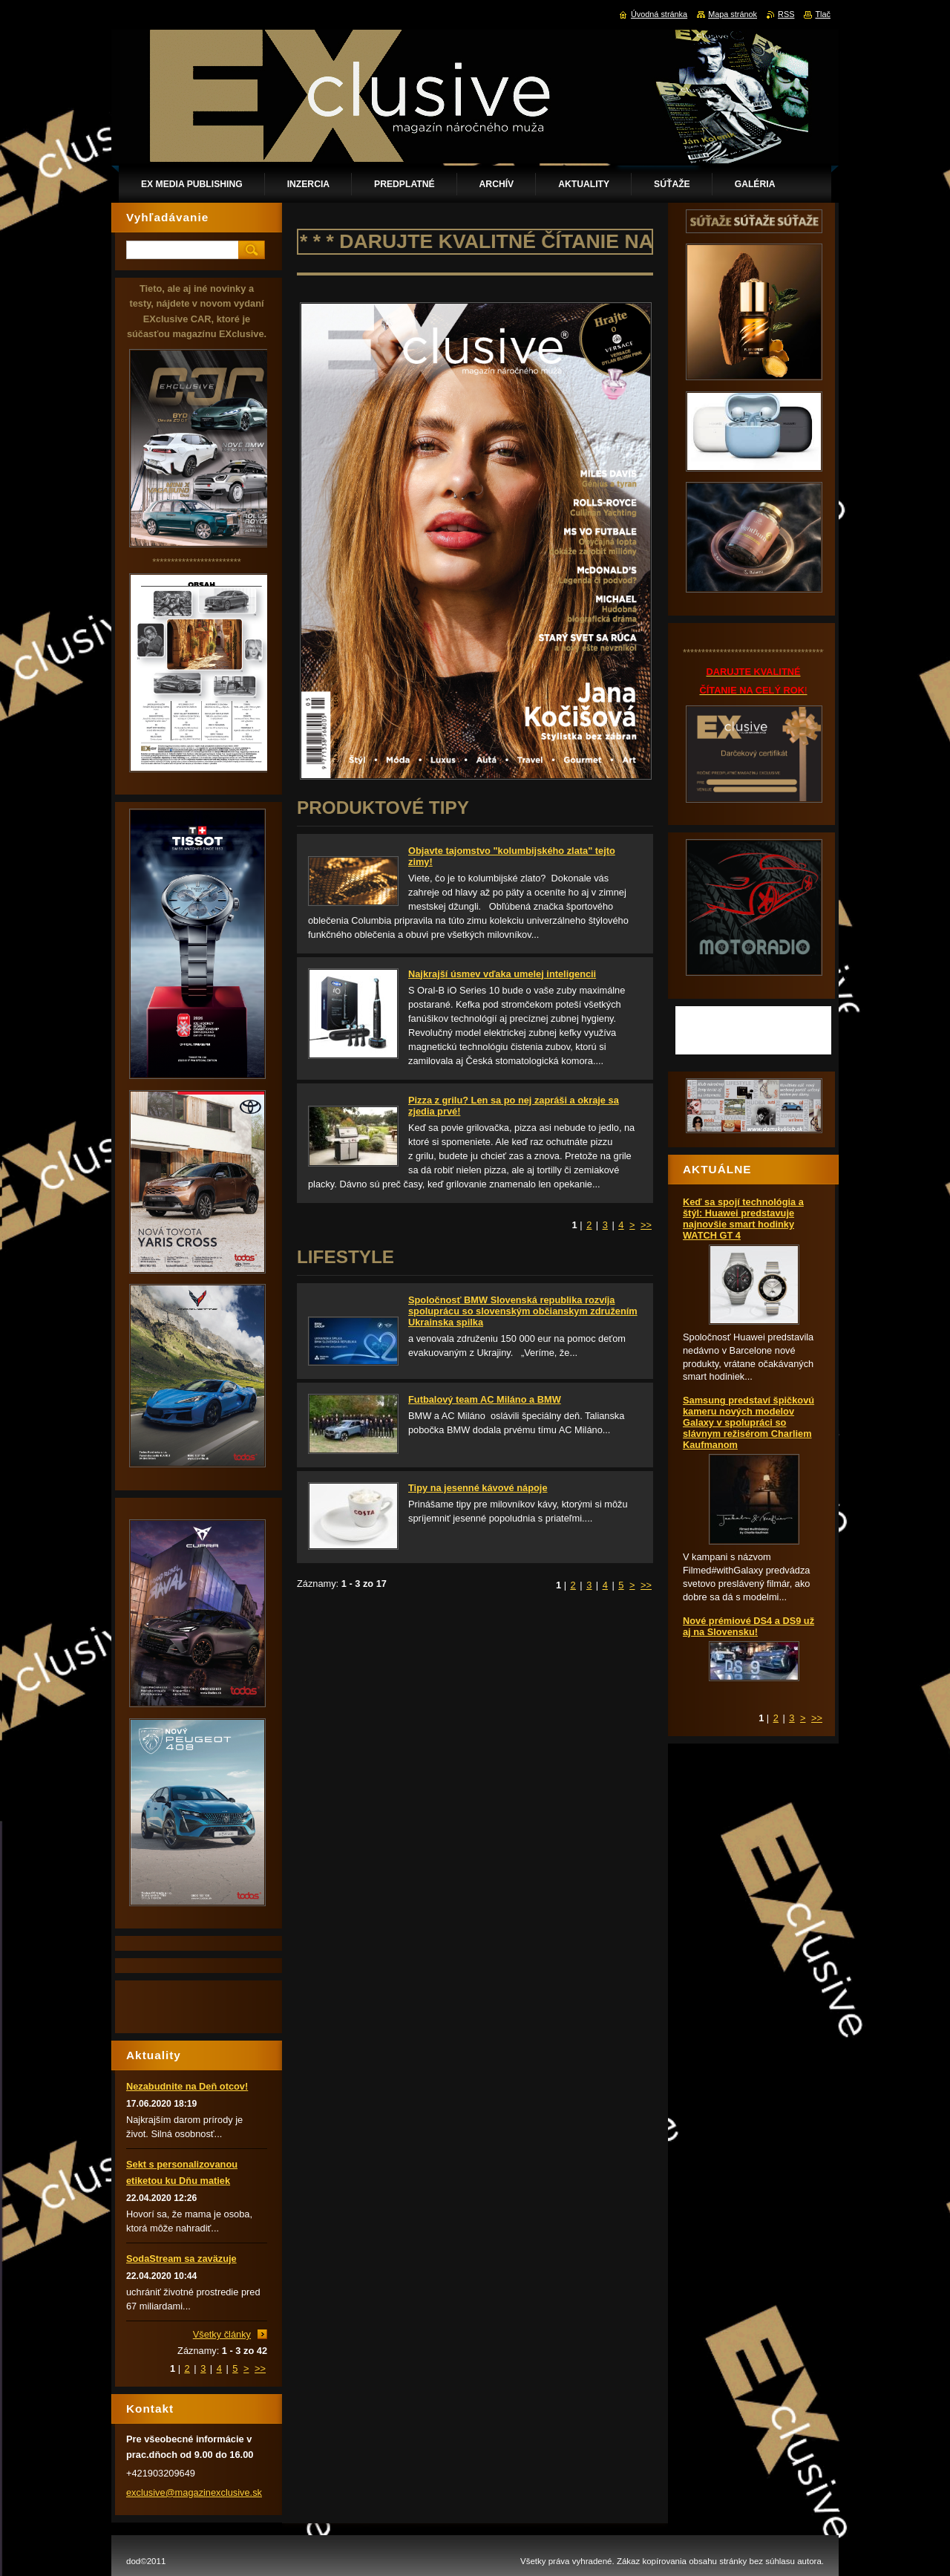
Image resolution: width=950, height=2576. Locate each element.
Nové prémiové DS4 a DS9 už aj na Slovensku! (748, 1626)
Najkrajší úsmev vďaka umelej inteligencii (502, 973)
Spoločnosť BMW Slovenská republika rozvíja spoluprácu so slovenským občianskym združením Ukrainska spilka (523, 1311)
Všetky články (222, 2334)
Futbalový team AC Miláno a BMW (484, 1399)
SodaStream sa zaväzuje (181, 2258)
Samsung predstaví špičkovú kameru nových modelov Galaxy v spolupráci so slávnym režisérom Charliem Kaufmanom (748, 1422)
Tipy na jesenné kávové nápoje (478, 1487)
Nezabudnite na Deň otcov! (187, 2086)
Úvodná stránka (659, 14)
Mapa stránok (732, 14)
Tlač (823, 14)
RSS (786, 14)
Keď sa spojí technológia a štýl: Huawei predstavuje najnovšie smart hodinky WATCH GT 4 (743, 1218)
